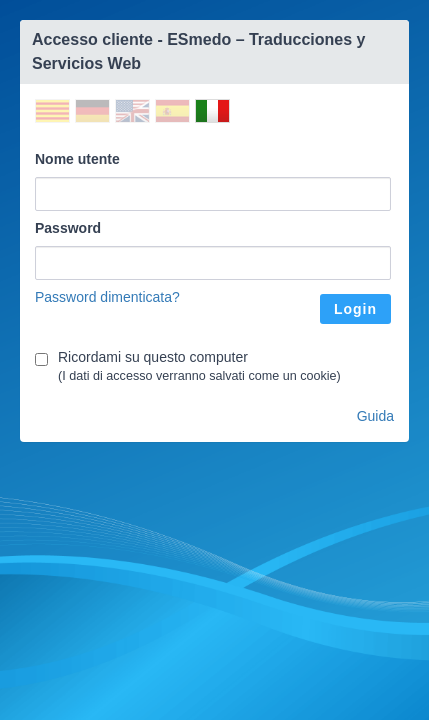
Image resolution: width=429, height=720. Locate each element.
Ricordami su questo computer (153, 357)
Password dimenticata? (107, 297)
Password (68, 228)
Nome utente (77, 159)
